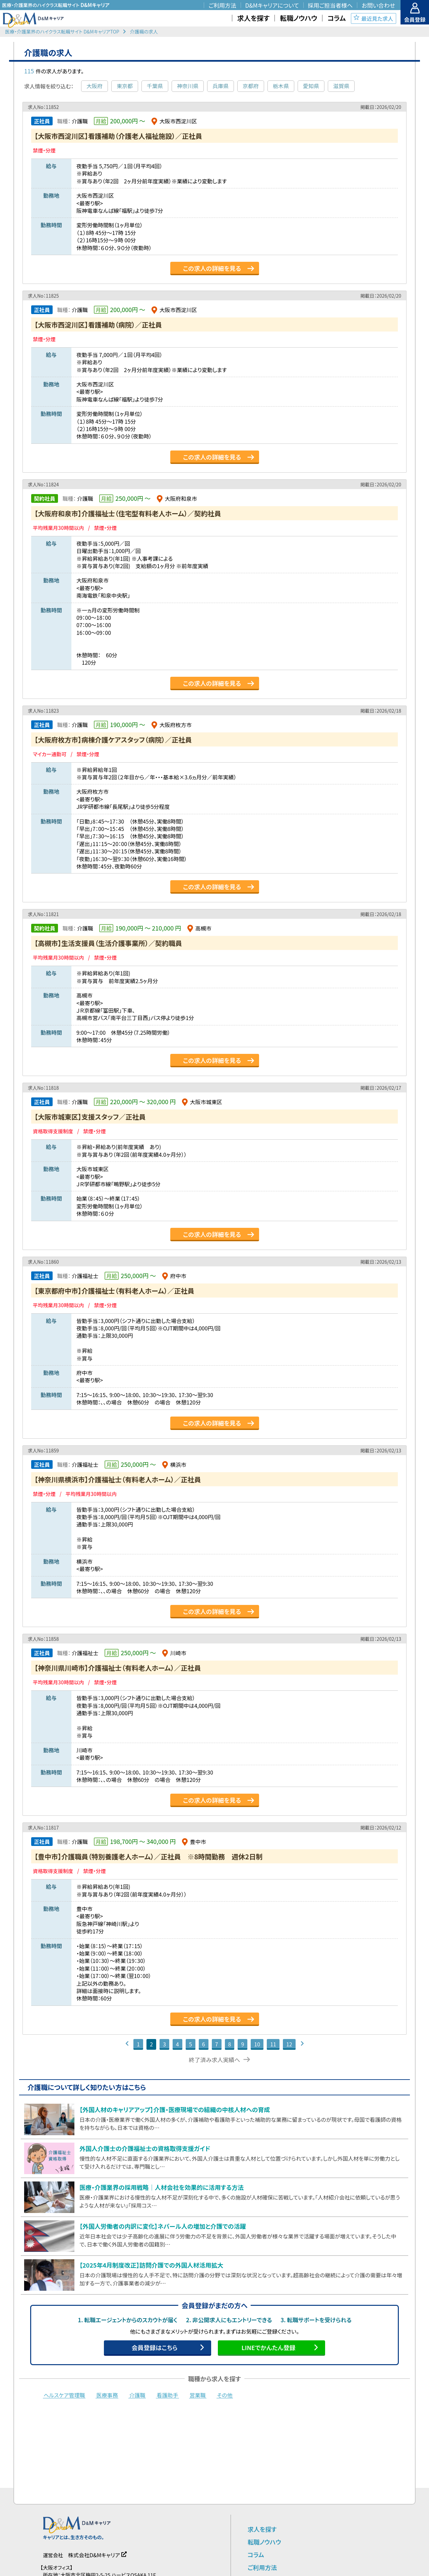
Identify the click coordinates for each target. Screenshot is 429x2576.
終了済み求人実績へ (214, 2059)
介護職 (137, 2395)
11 (273, 2044)
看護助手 (167, 2395)
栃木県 (281, 86)
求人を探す (262, 2529)
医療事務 (107, 2395)
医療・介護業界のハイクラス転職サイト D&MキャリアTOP (62, 31)
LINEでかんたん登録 (268, 2347)
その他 (225, 2395)
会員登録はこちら (154, 2347)
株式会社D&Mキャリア (94, 2555)
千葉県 (155, 86)
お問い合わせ (378, 5)
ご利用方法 (262, 2567)
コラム (256, 2554)
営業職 (198, 2395)
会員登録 (414, 19)
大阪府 (94, 86)
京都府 (251, 86)
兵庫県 (220, 86)
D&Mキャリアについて (272, 5)
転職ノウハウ (264, 2541)
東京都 (125, 86)
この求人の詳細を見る (212, 268)
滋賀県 (341, 86)
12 (289, 2044)
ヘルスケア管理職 (64, 2395)
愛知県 (311, 86)
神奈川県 (187, 86)
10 (257, 2044)
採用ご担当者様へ (330, 5)
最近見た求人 (377, 18)
